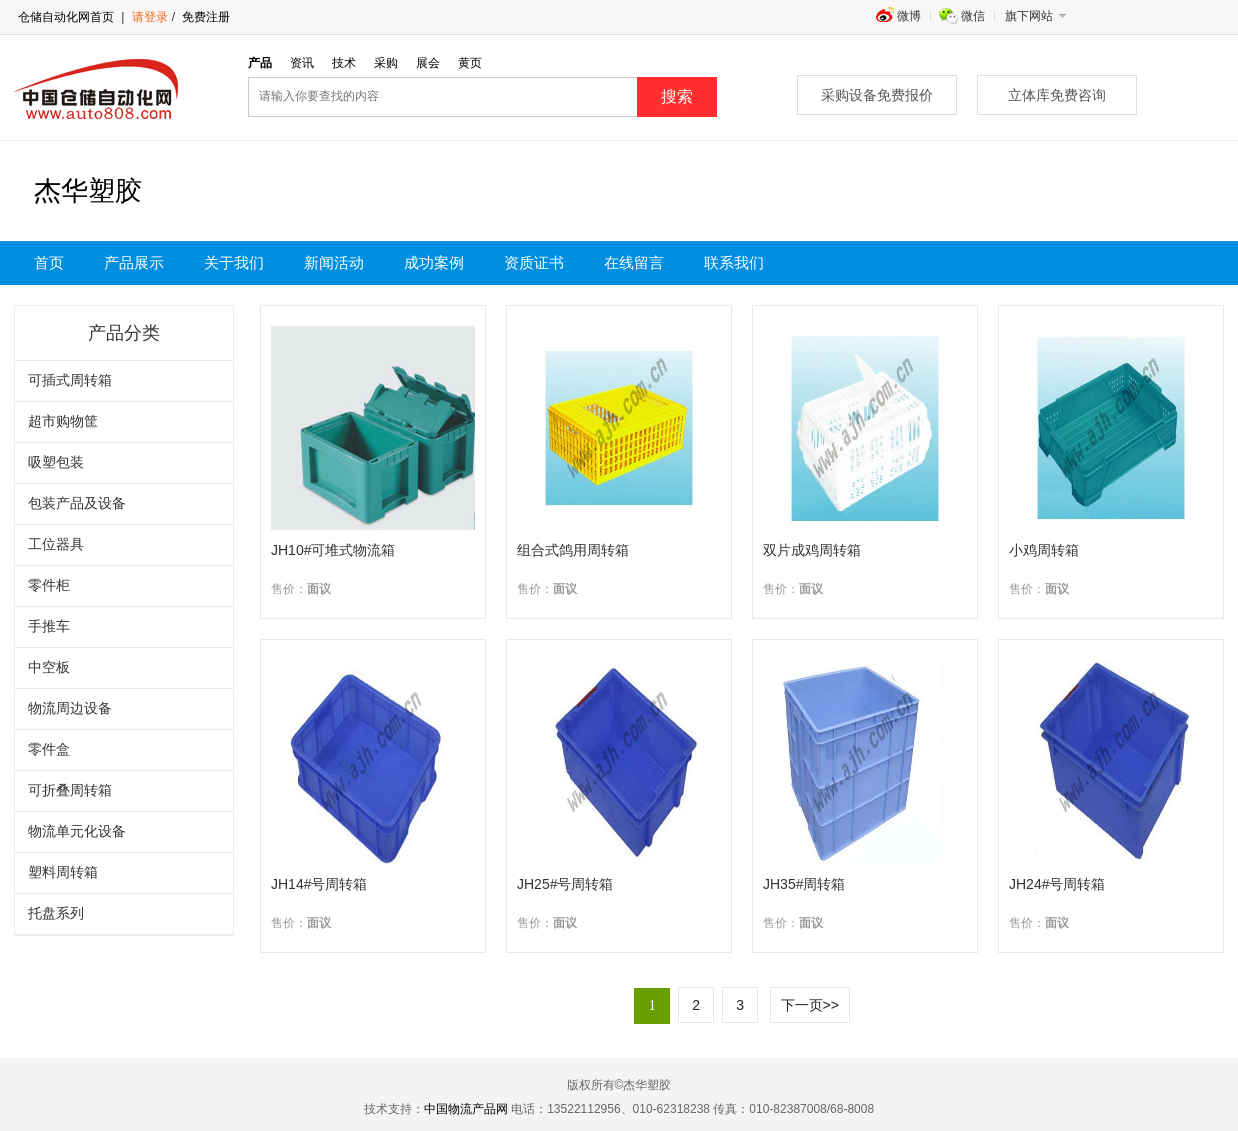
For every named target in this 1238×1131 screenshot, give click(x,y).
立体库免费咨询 (1057, 95)
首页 (49, 263)
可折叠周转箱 (70, 790)
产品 (260, 63)
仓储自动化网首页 (66, 17)
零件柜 (49, 585)
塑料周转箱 (63, 872)
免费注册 (204, 17)
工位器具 (56, 544)
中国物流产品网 (466, 1109)
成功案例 (434, 263)
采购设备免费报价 (877, 95)
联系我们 (734, 263)
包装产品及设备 (77, 503)
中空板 (49, 667)
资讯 (302, 63)
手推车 (49, 626)
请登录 (150, 17)
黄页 (470, 63)
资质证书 (534, 263)
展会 (428, 63)
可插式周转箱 (70, 380)
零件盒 (49, 749)
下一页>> (810, 1005)
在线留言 (634, 263)
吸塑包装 (56, 462)
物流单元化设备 (77, 831)
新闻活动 (334, 263)
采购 (386, 63)
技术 (344, 63)
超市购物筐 (63, 421)
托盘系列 (56, 913)
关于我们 (234, 263)
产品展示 (134, 263)
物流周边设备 (70, 708)
